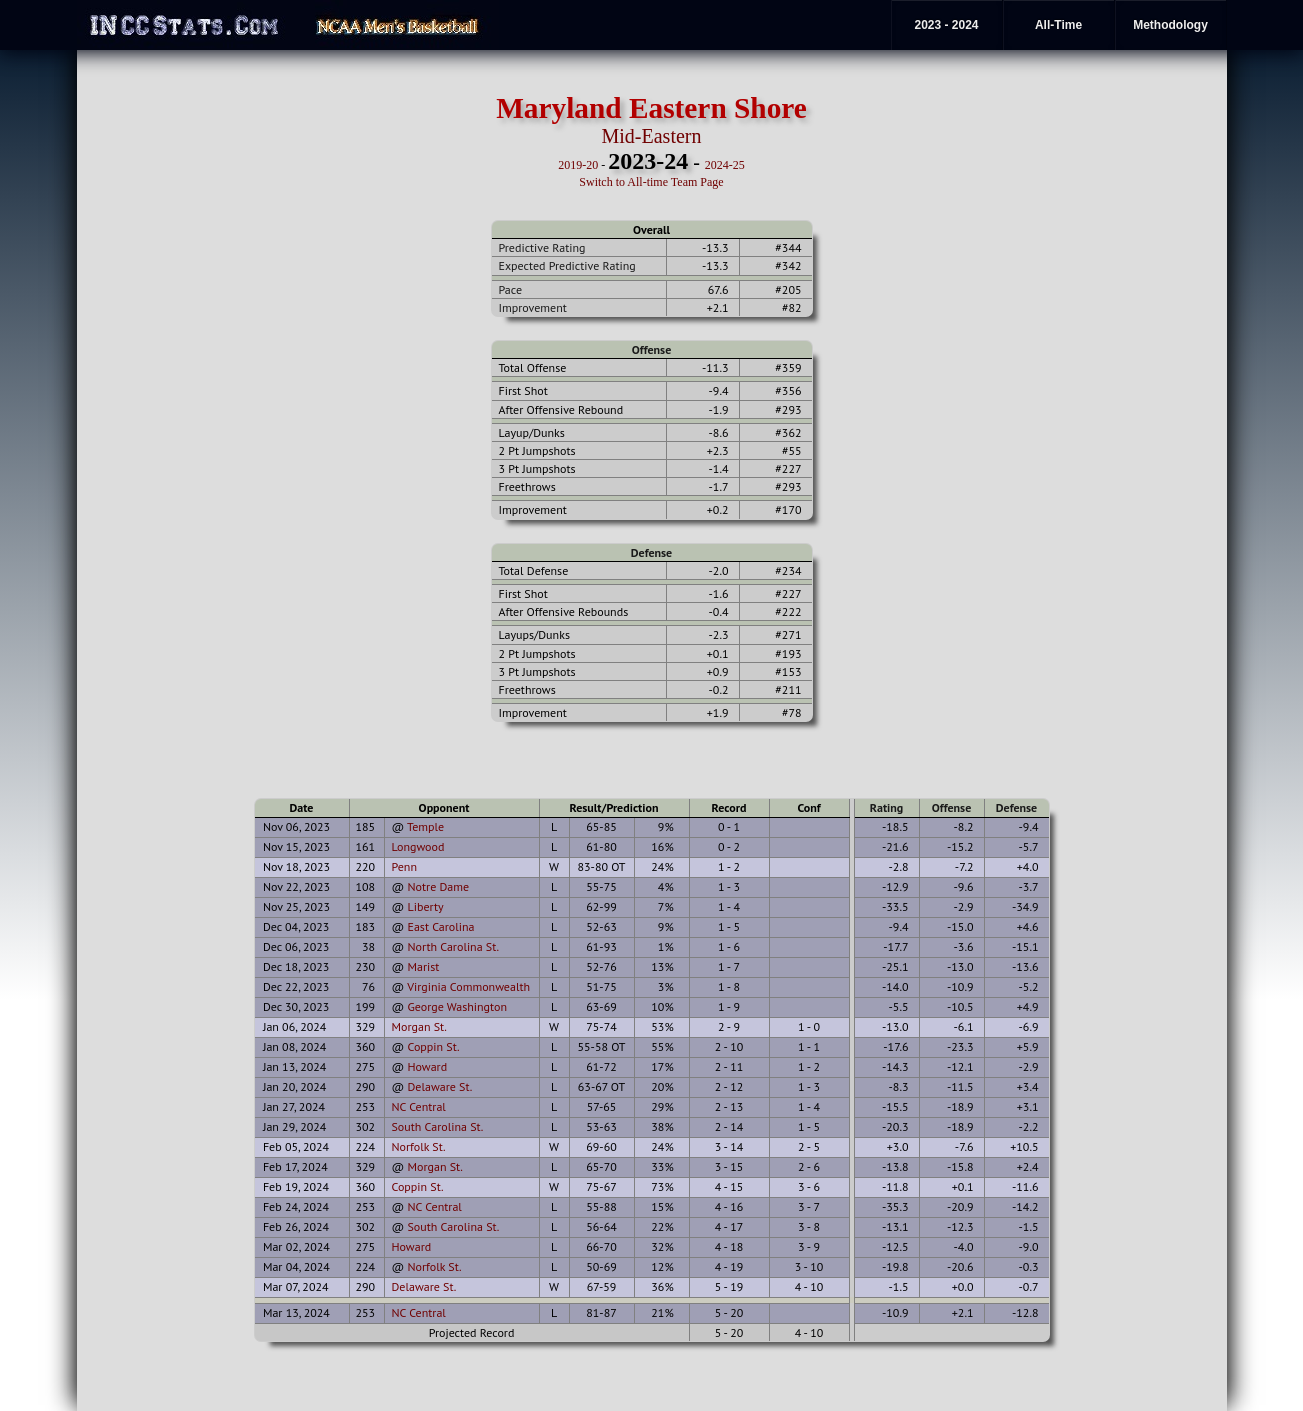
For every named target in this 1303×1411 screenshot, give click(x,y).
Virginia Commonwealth (468, 986)
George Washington (457, 1006)
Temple (425, 826)
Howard (427, 1066)
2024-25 (725, 165)
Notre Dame (438, 886)
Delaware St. (439, 1086)
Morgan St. (419, 1026)
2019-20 (578, 165)
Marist (423, 966)
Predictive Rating (542, 247)
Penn (405, 866)
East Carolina (440, 926)
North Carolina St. (453, 946)
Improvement (533, 307)
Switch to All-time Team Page (651, 182)
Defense (651, 552)
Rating (887, 807)
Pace (510, 289)
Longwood (418, 846)
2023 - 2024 (946, 25)
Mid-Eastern (652, 136)
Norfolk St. (419, 1146)
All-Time (1058, 25)
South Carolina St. (438, 1126)
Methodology (1170, 25)
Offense (651, 349)
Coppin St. (433, 1046)
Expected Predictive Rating (567, 265)
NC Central (419, 1106)
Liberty (425, 906)
